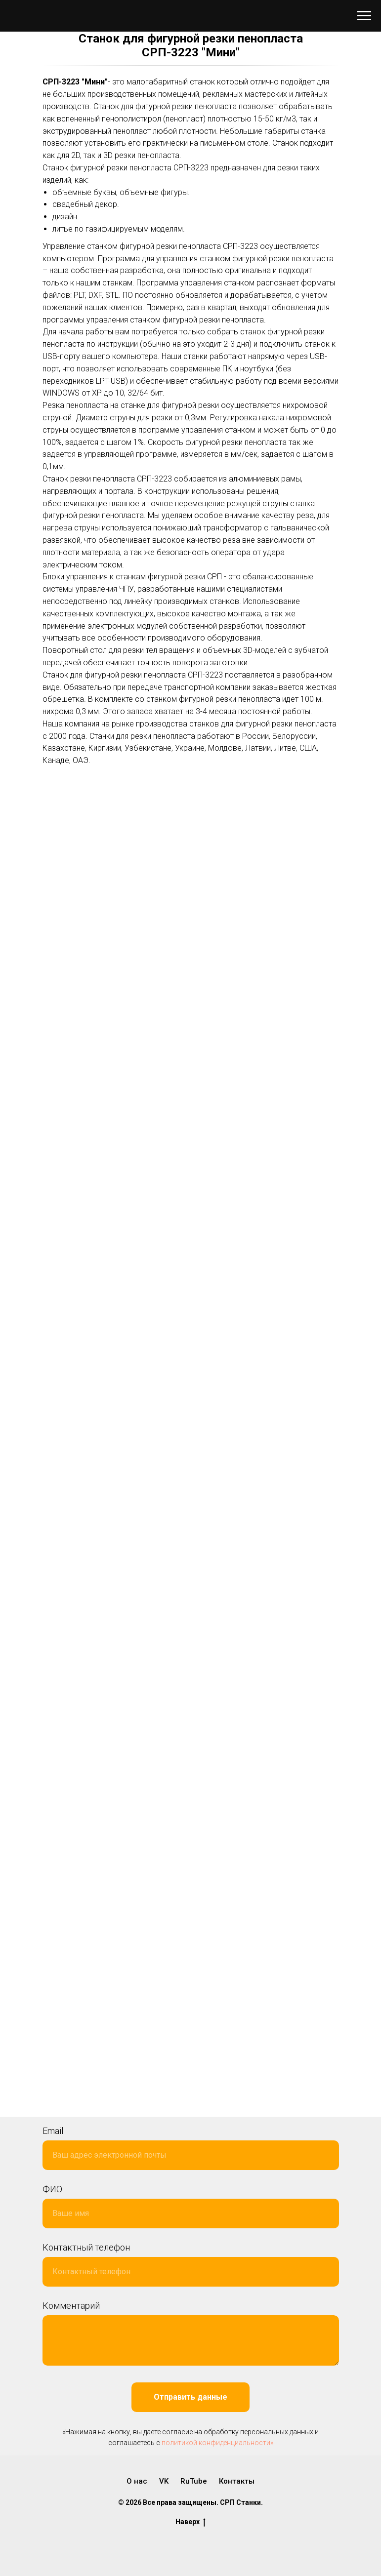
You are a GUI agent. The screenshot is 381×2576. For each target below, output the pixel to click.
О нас (137, 2481)
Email (52, 2131)
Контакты (236, 2481)
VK (164, 2481)
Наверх (190, 2522)
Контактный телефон (86, 2247)
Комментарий (71, 2305)
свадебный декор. (85, 204)
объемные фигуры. (155, 192)
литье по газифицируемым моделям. (118, 229)
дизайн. (65, 216)
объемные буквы (84, 192)
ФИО (52, 2189)
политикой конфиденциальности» (217, 2443)
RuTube (193, 2481)
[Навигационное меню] (364, 16)
